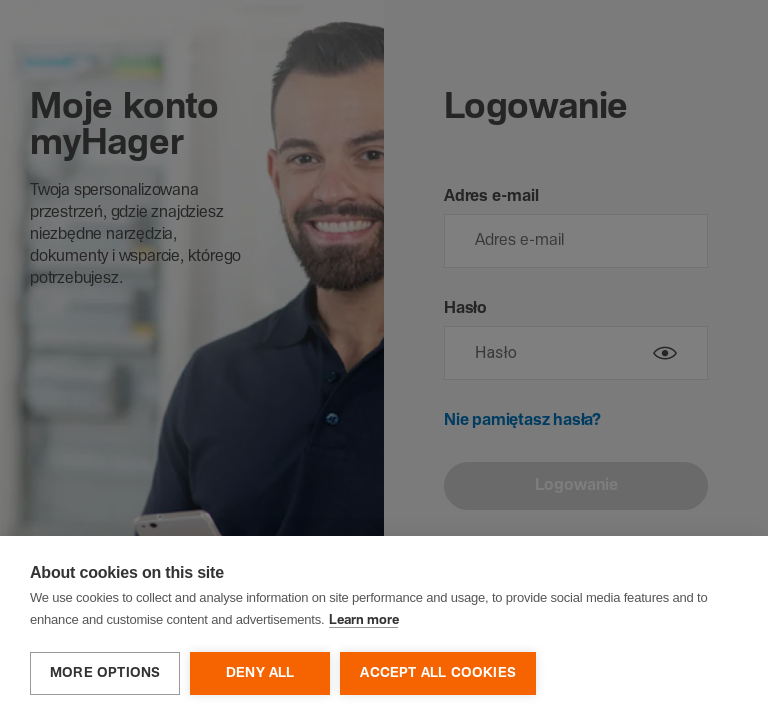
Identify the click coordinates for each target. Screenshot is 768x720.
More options (105, 673)
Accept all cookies (438, 673)
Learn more (363, 620)
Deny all (260, 673)
